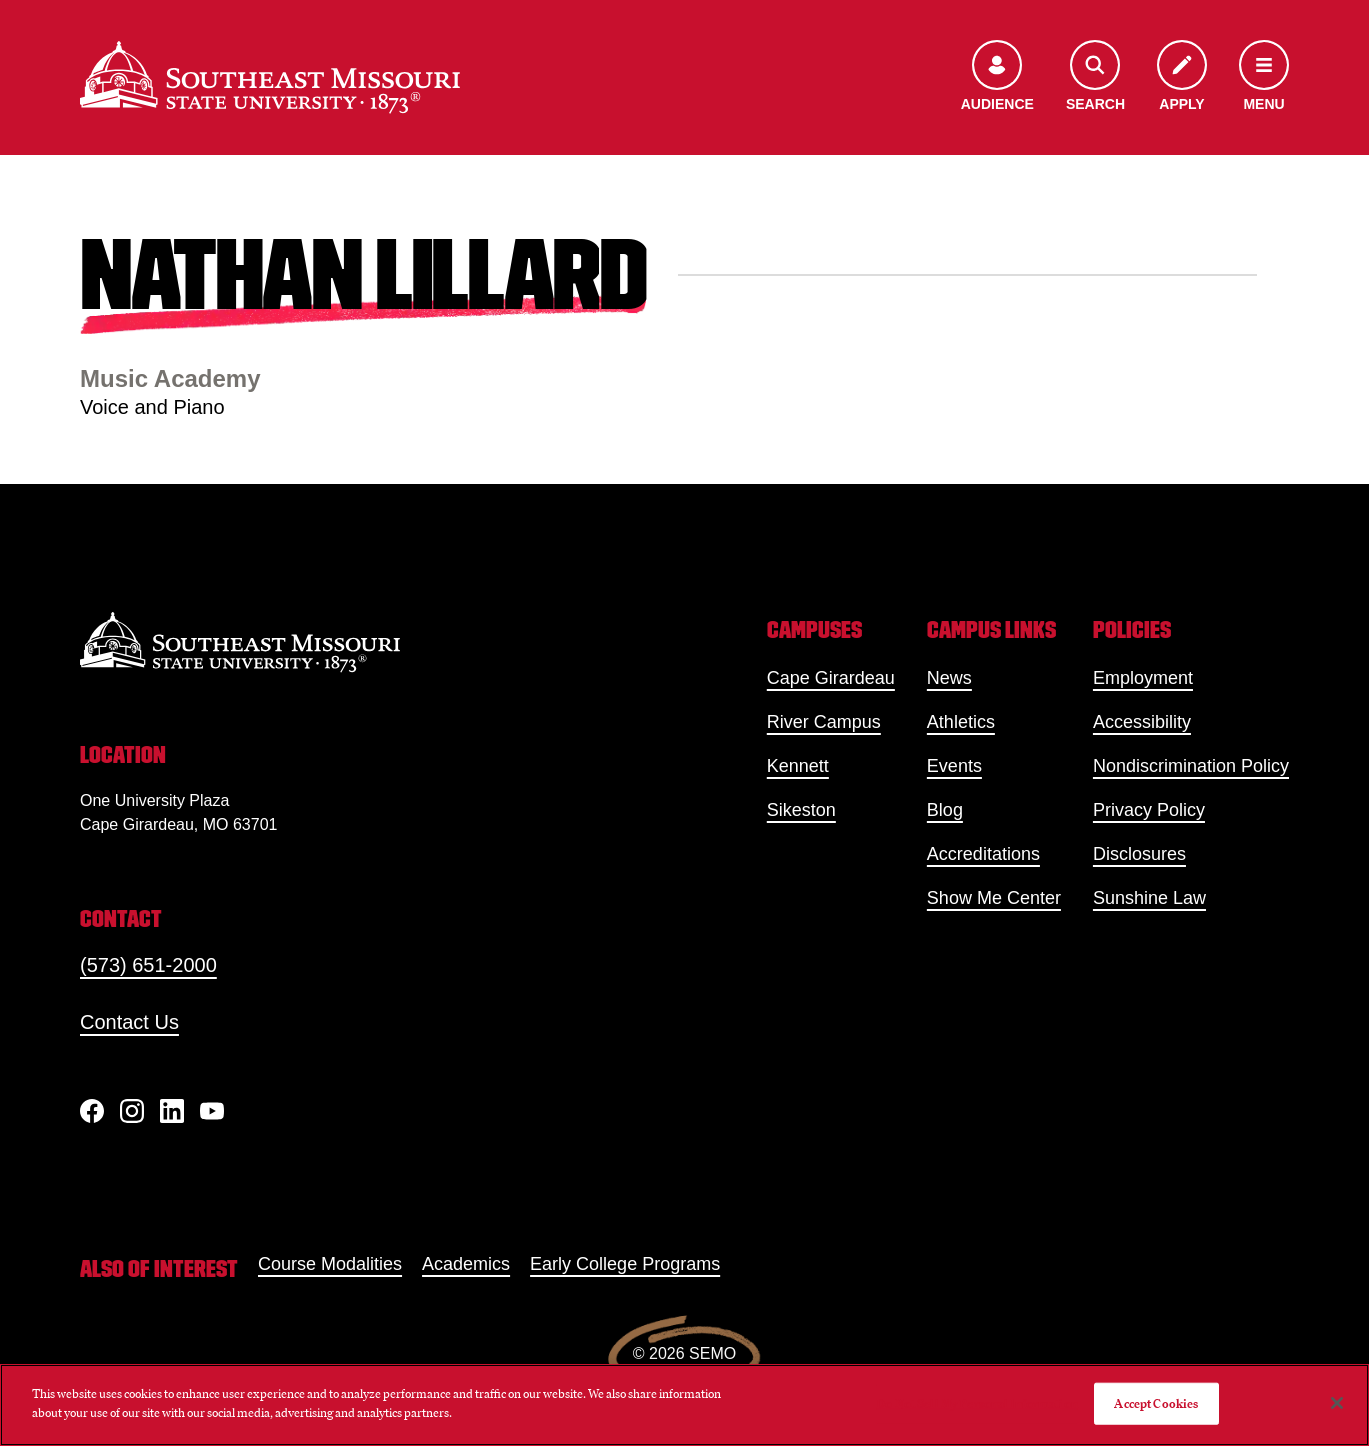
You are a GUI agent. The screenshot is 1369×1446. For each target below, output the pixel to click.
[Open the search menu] (1095, 77)
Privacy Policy (1149, 810)
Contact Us (129, 1022)
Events (954, 766)
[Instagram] (132, 1111)
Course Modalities (330, 1264)
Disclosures (1139, 854)
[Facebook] (92, 1111)
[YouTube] (212, 1111)
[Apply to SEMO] (1182, 77)
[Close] (1337, 1403)
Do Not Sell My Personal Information (977, 1403)
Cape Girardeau (831, 678)
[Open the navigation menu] (1264, 77)
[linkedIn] (172, 1111)
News (949, 678)
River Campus (824, 722)
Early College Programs (625, 1264)
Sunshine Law (1149, 898)
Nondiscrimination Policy (1191, 766)
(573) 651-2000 (148, 965)
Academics (466, 1264)
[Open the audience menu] (997, 77)
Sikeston (801, 810)
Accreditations (983, 854)
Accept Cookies (1156, 1403)
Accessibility (1142, 722)
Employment (1143, 678)
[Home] (270, 77)
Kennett (798, 766)
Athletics (961, 722)
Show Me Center (994, 898)
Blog (945, 810)
